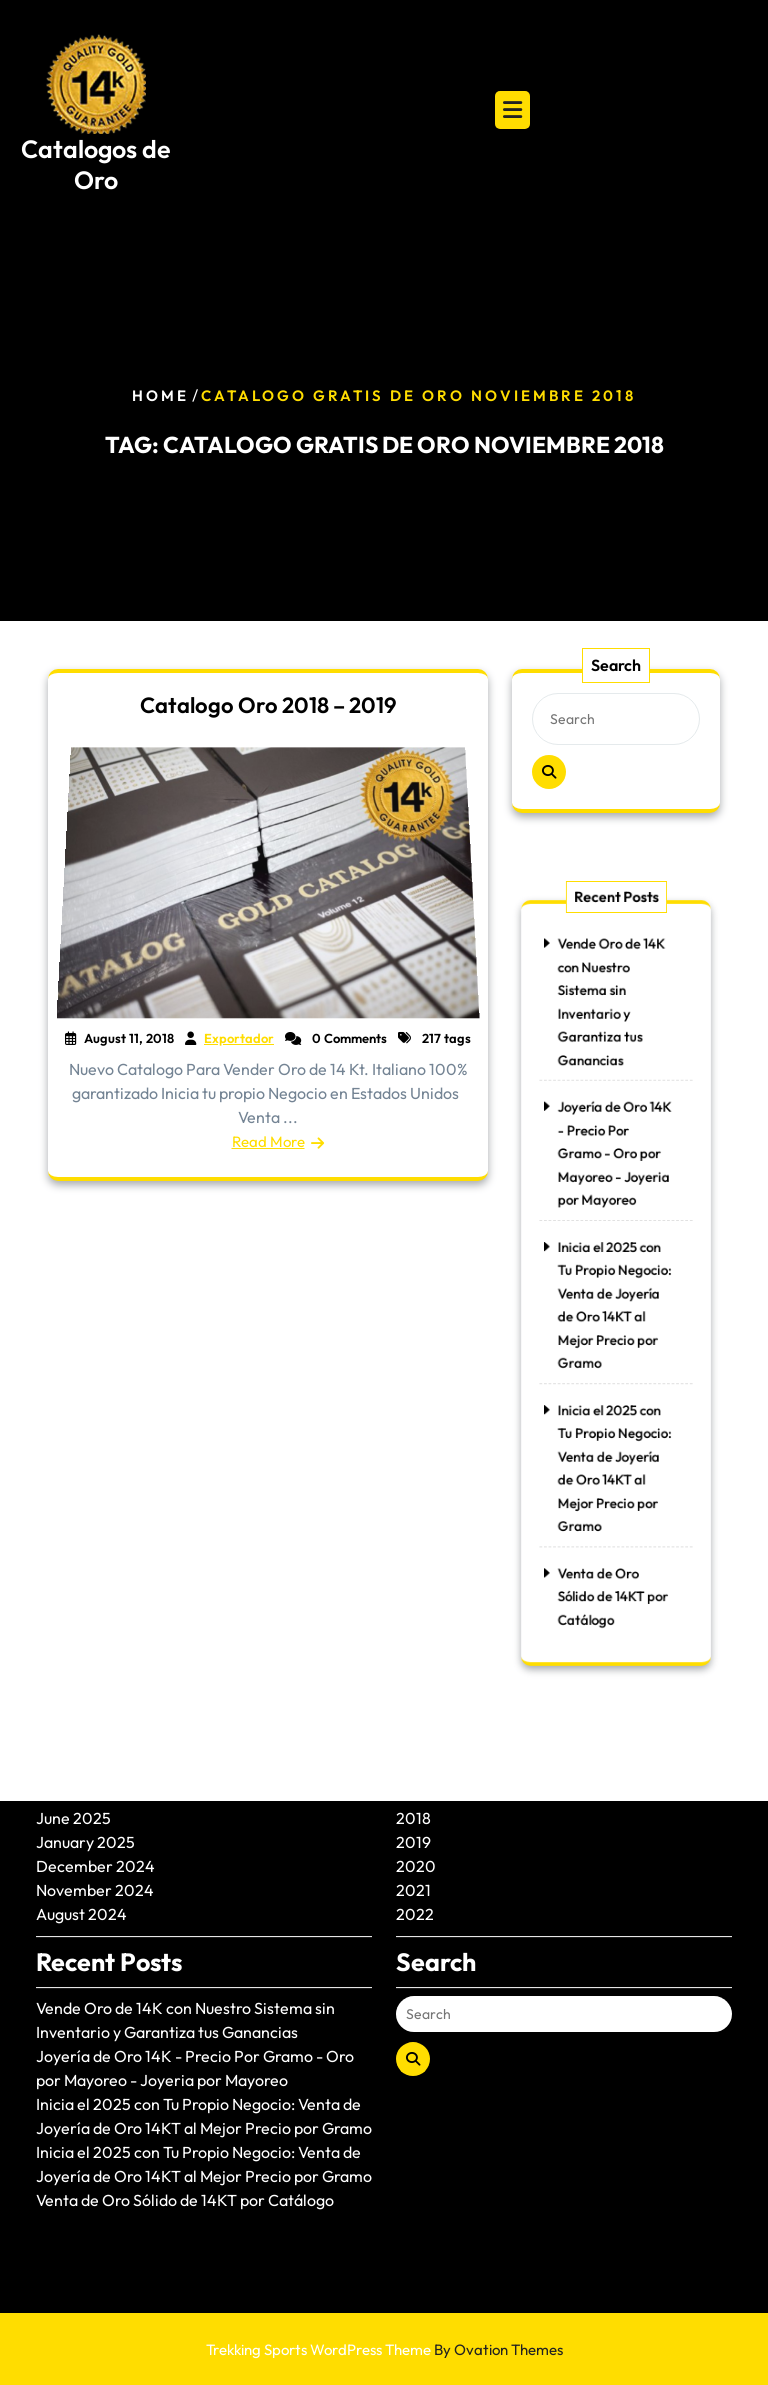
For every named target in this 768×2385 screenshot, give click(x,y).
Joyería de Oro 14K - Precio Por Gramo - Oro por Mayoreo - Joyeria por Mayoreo (614, 1170)
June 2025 (73, 1748)
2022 (415, 1844)
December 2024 (95, 1796)
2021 (413, 1820)
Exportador (239, 1038)
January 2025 (85, 1772)
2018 (413, 1748)
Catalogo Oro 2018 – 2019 (268, 705)
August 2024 (81, 1844)
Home (160, 395)
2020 (416, 1796)
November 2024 (95, 1820)
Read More (268, 1140)
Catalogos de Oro (96, 164)
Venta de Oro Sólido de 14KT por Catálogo (613, 1554)
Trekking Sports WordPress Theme (384, 2349)
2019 (413, 1772)
